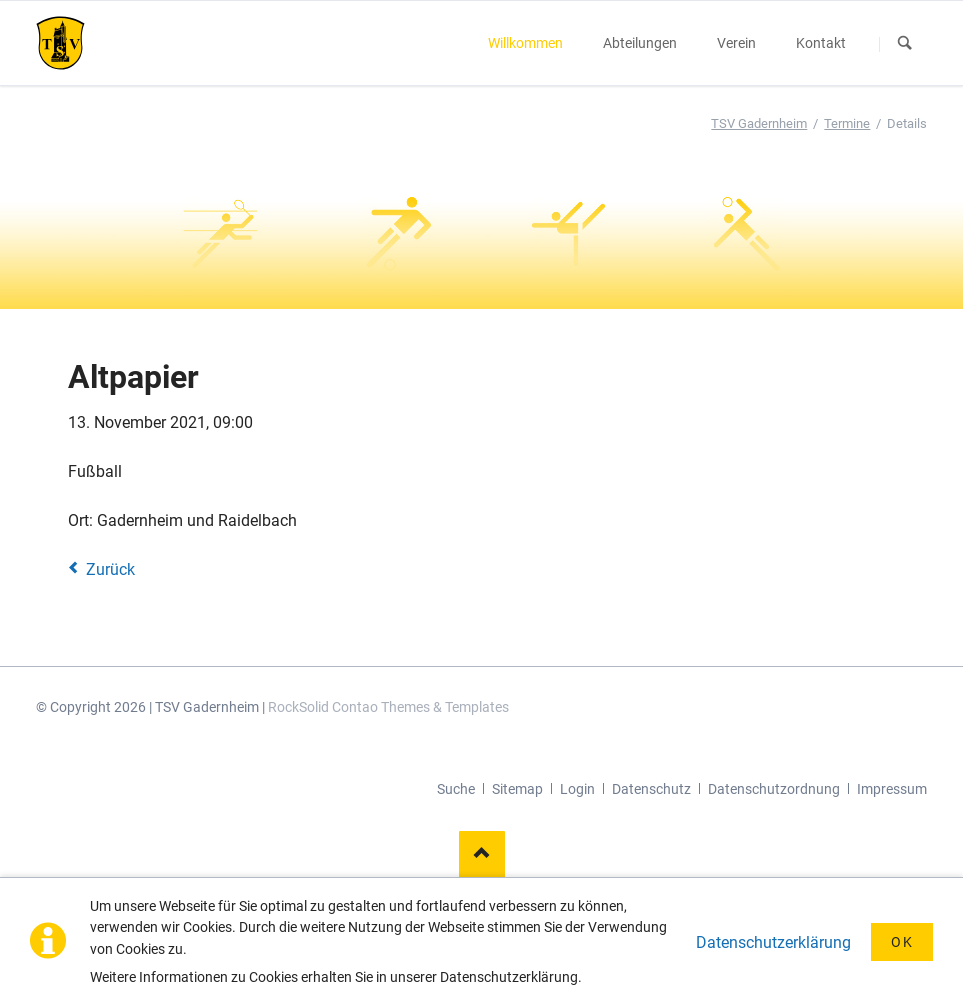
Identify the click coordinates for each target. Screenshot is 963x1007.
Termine (847, 123)
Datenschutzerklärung (773, 942)
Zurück (110, 569)
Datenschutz (651, 789)
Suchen (906, 44)
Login (577, 789)
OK (902, 942)
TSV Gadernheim (759, 123)
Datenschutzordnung (774, 789)
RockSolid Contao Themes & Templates (388, 707)
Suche (456, 789)
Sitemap (517, 789)
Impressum (892, 789)
